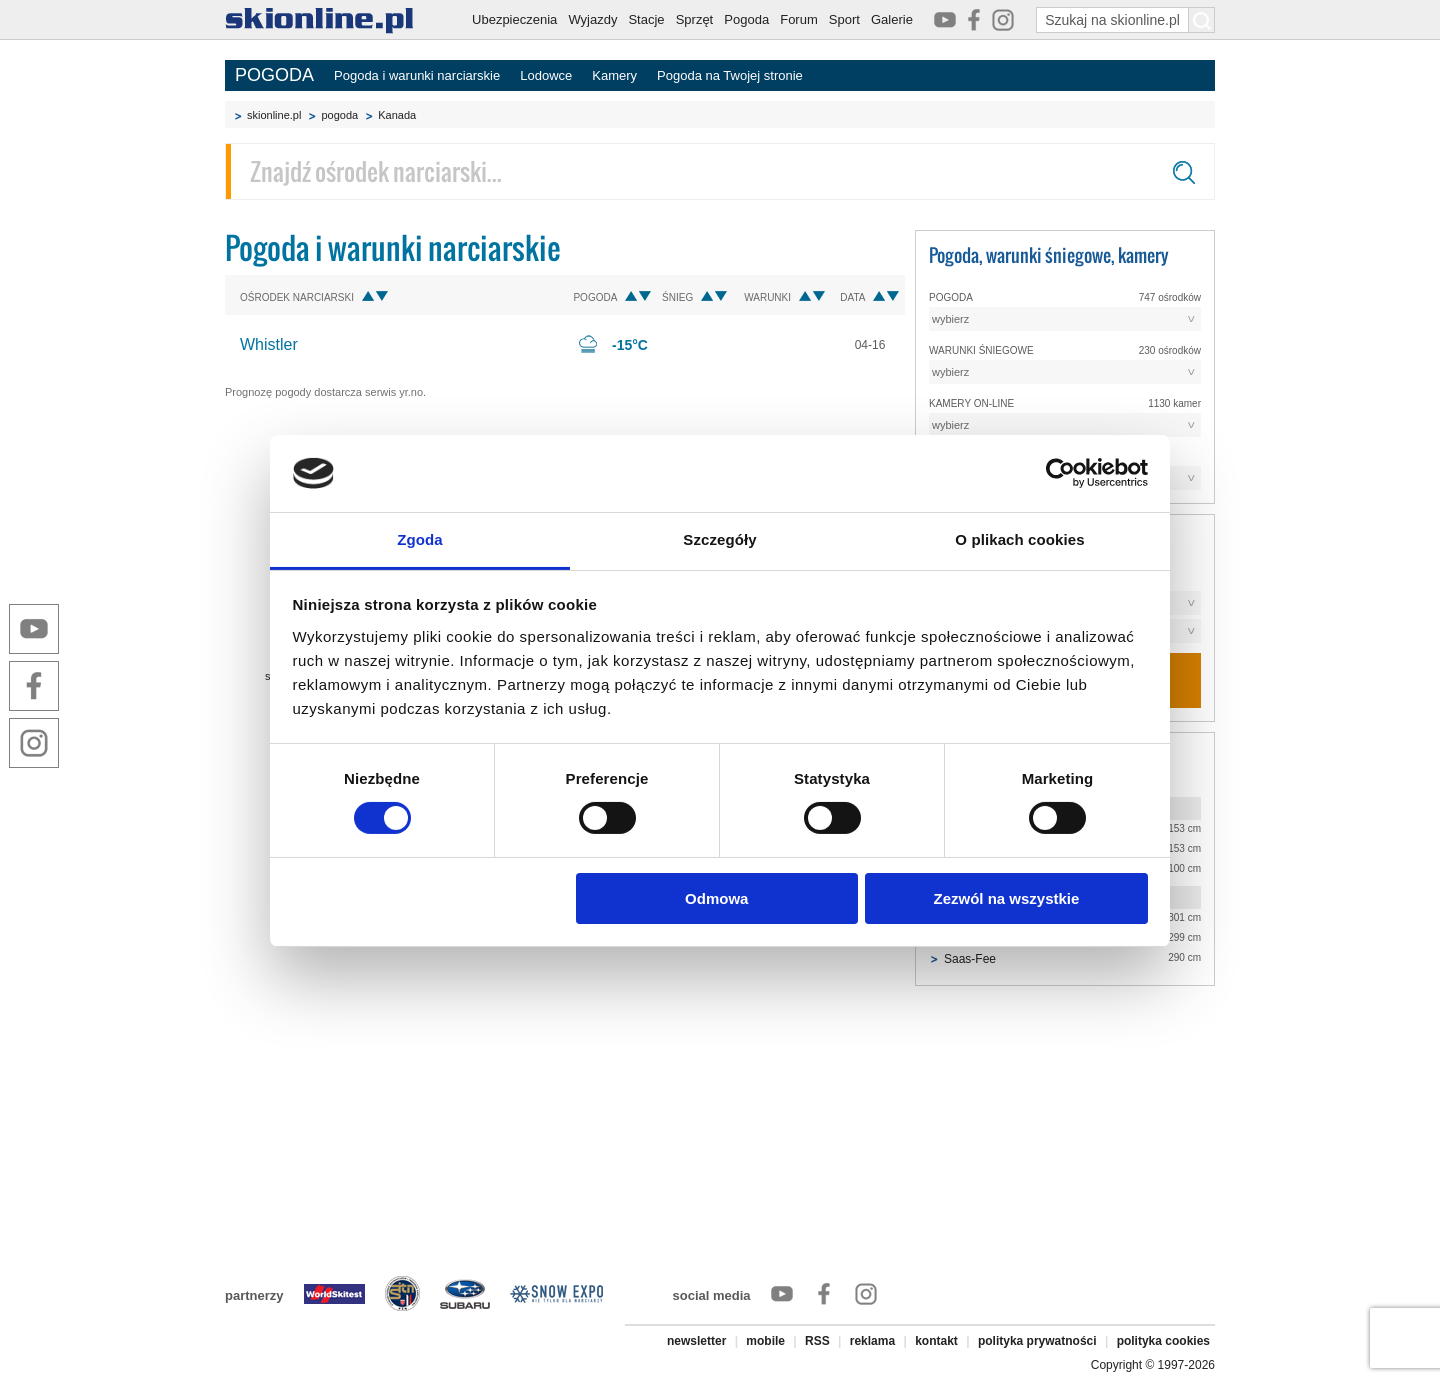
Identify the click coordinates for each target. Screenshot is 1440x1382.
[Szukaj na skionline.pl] (1202, 20)
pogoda (339, 115)
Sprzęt (695, 19)
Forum (799, 19)
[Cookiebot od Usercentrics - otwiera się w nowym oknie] (1060, 473)
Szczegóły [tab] (719, 539)
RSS (817, 1341)
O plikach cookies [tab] (1019, 539)
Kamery (614, 75)
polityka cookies (1163, 1341)
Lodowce (546, 75)
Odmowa (716, 898)
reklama (872, 1341)
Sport (844, 19)
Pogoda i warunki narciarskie (417, 75)
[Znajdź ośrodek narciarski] (720, 171)
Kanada (397, 115)
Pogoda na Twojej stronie (730, 75)
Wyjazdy (592, 19)
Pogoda (746, 19)
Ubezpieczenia (514, 19)
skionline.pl (274, 115)
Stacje (646, 19)
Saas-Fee (970, 959)
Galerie (892, 19)
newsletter (696, 1341)
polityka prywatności (1037, 1341)
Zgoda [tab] (420, 539)
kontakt (936, 1341)
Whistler (269, 344)
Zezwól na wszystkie (1006, 898)
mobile (765, 1341)
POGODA (274, 75)
